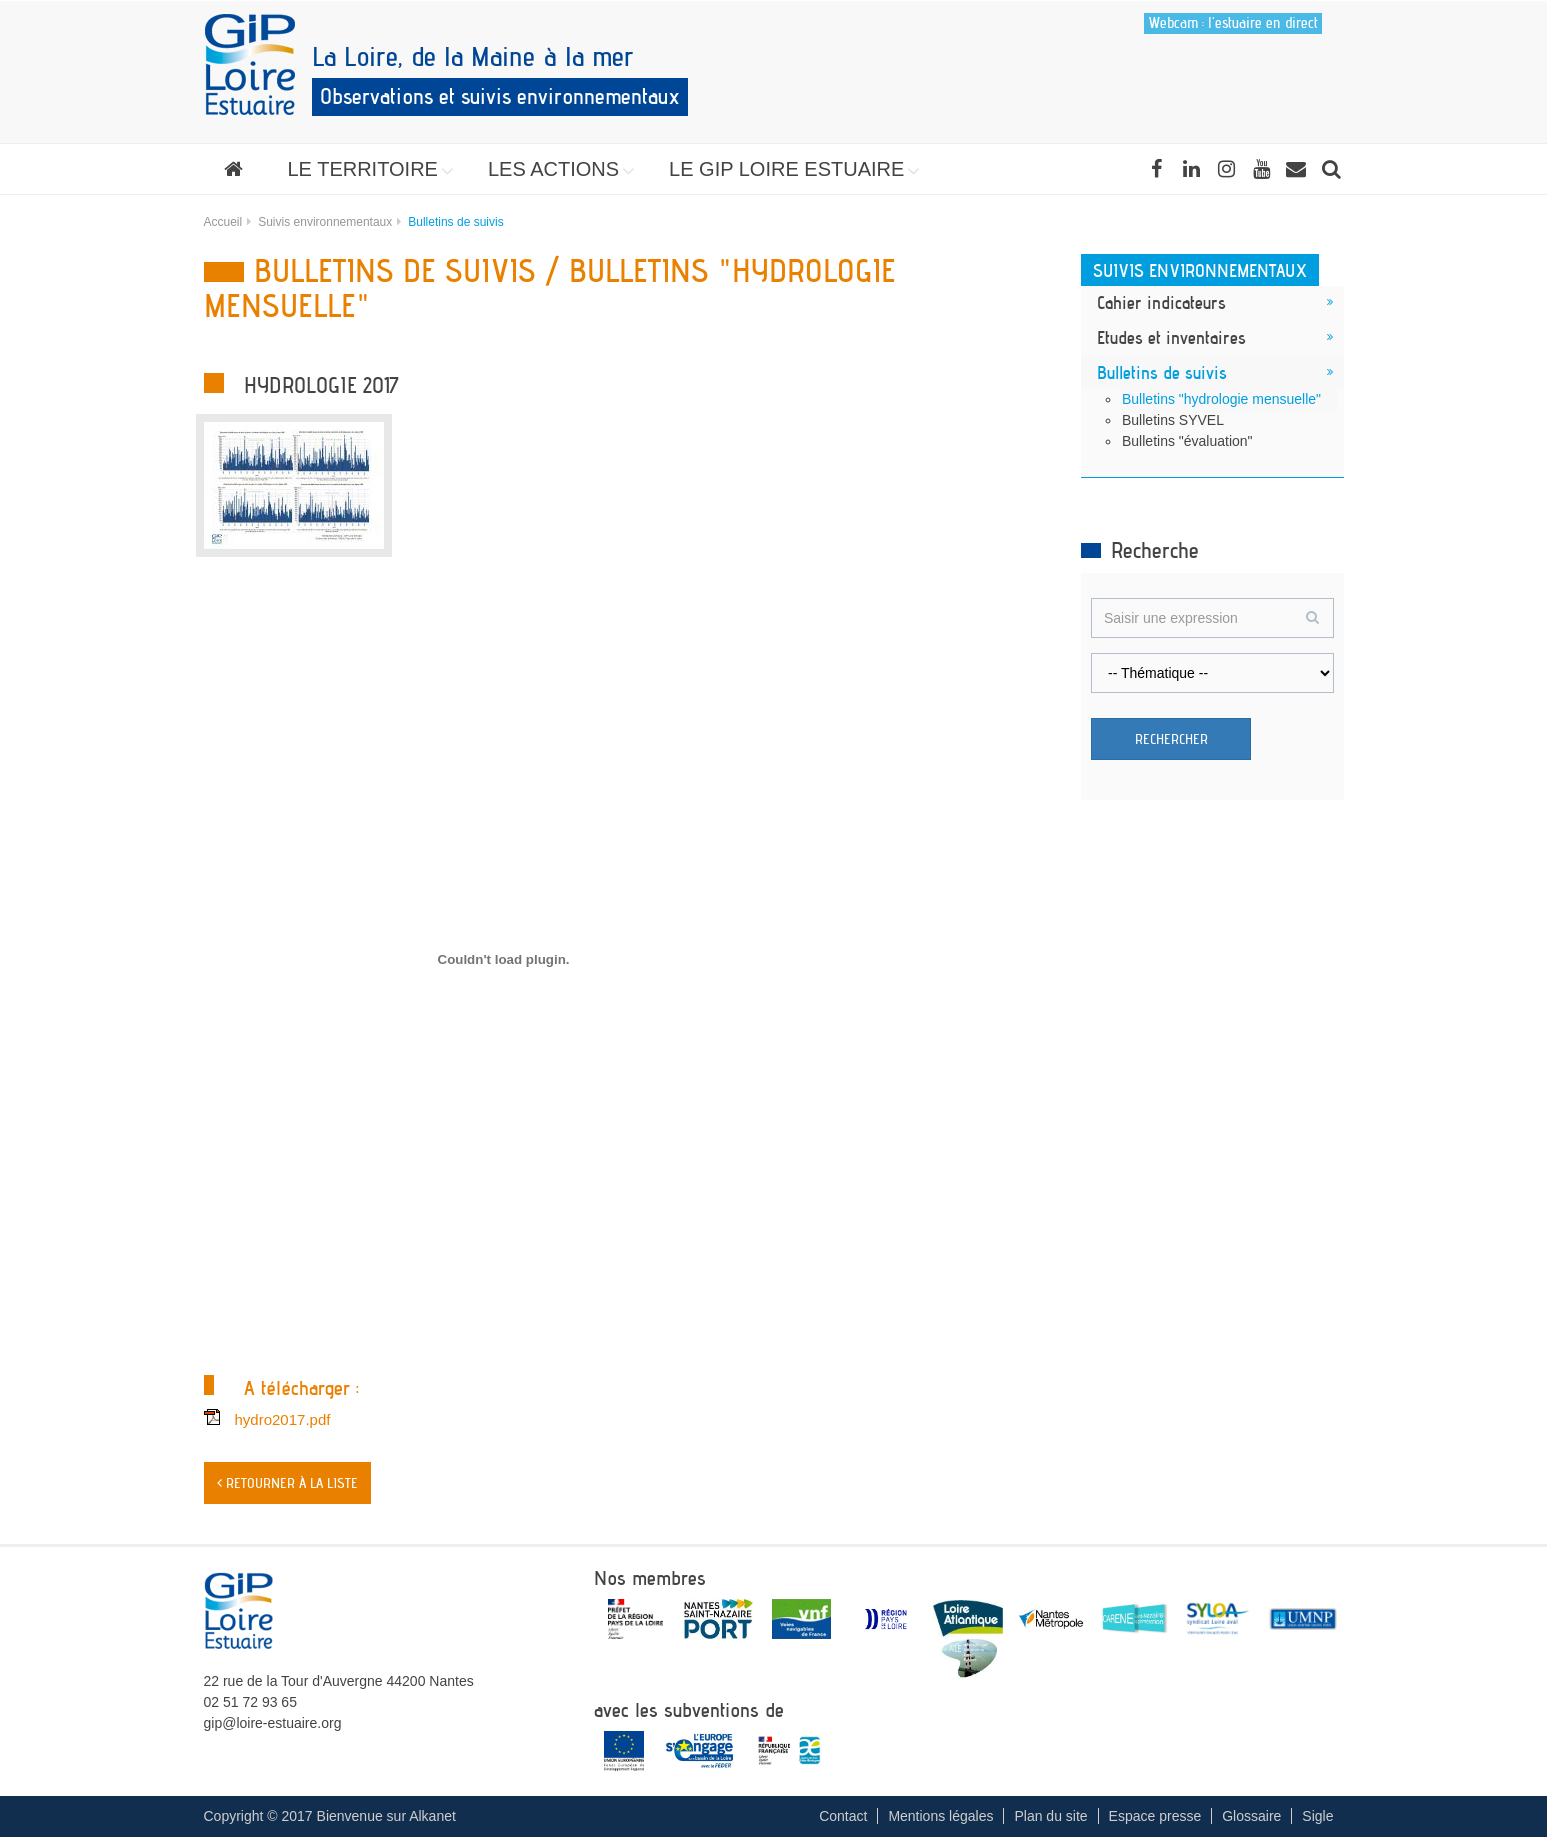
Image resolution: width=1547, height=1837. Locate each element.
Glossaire (1251, 1816)
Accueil (223, 222)
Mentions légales (940, 1816)
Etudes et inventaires (1171, 337)
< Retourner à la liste (287, 1483)
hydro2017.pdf (283, 1419)
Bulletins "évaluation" (1187, 441)
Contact (843, 1816)
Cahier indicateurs (1161, 302)
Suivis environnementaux (325, 222)
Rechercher (1171, 739)
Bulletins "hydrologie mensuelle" (1221, 399)
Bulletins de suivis (1162, 372)
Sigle (1317, 1816)
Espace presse (1155, 1816)
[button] (365, 169)
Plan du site (1050, 1816)
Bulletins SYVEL (1173, 420)
